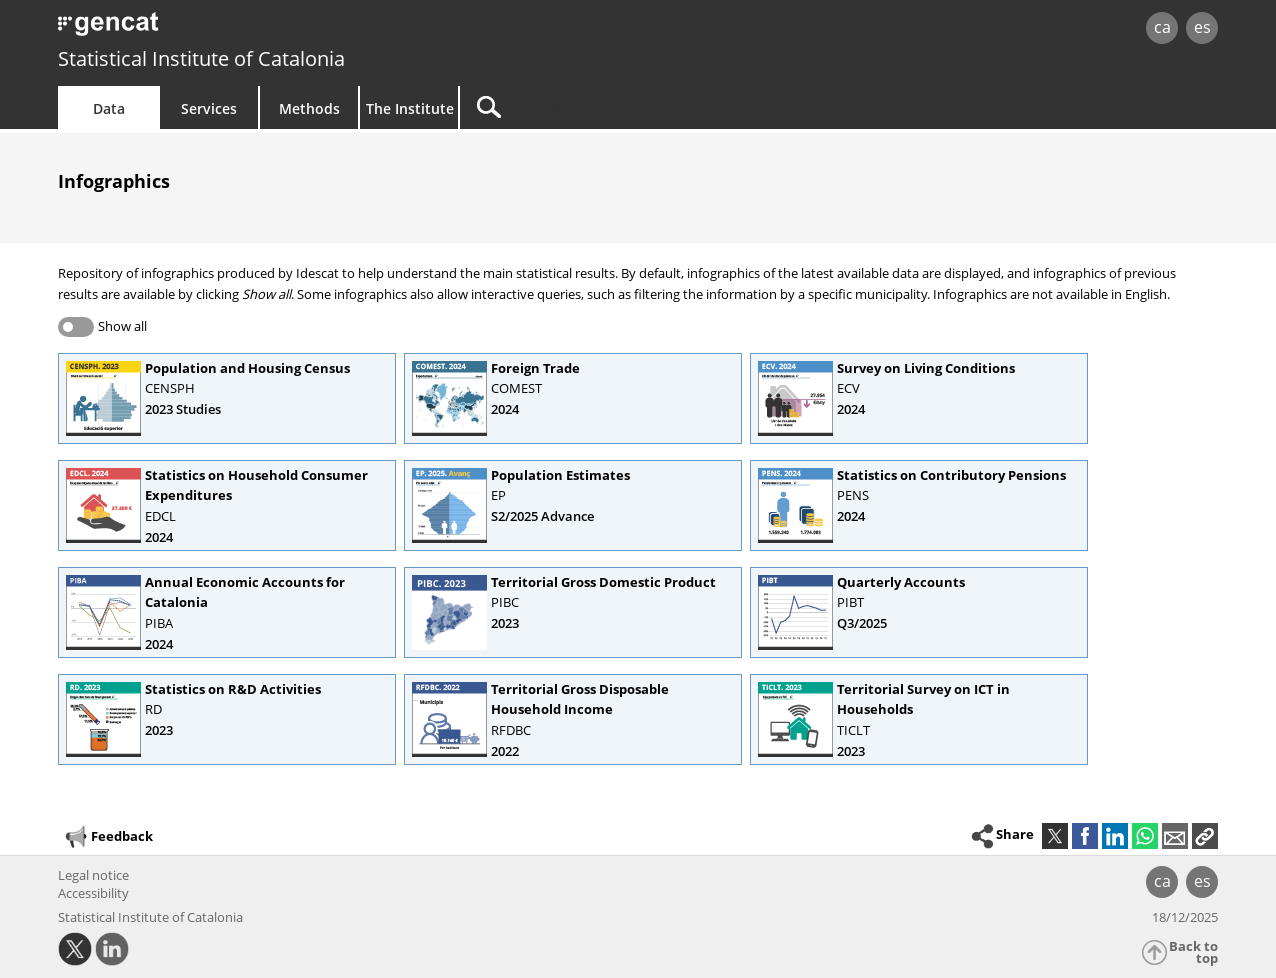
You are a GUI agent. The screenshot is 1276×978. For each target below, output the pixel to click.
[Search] (630, 107)
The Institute (410, 108)
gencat (290, 29)
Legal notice (93, 875)
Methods (309, 108)
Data (109, 108)
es (1202, 27)
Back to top (1193, 952)
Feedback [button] (108, 837)
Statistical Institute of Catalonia (201, 58)
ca (1162, 27)
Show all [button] (122, 326)
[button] (1205, 836)
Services (209, 108)
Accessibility (93, 893)
